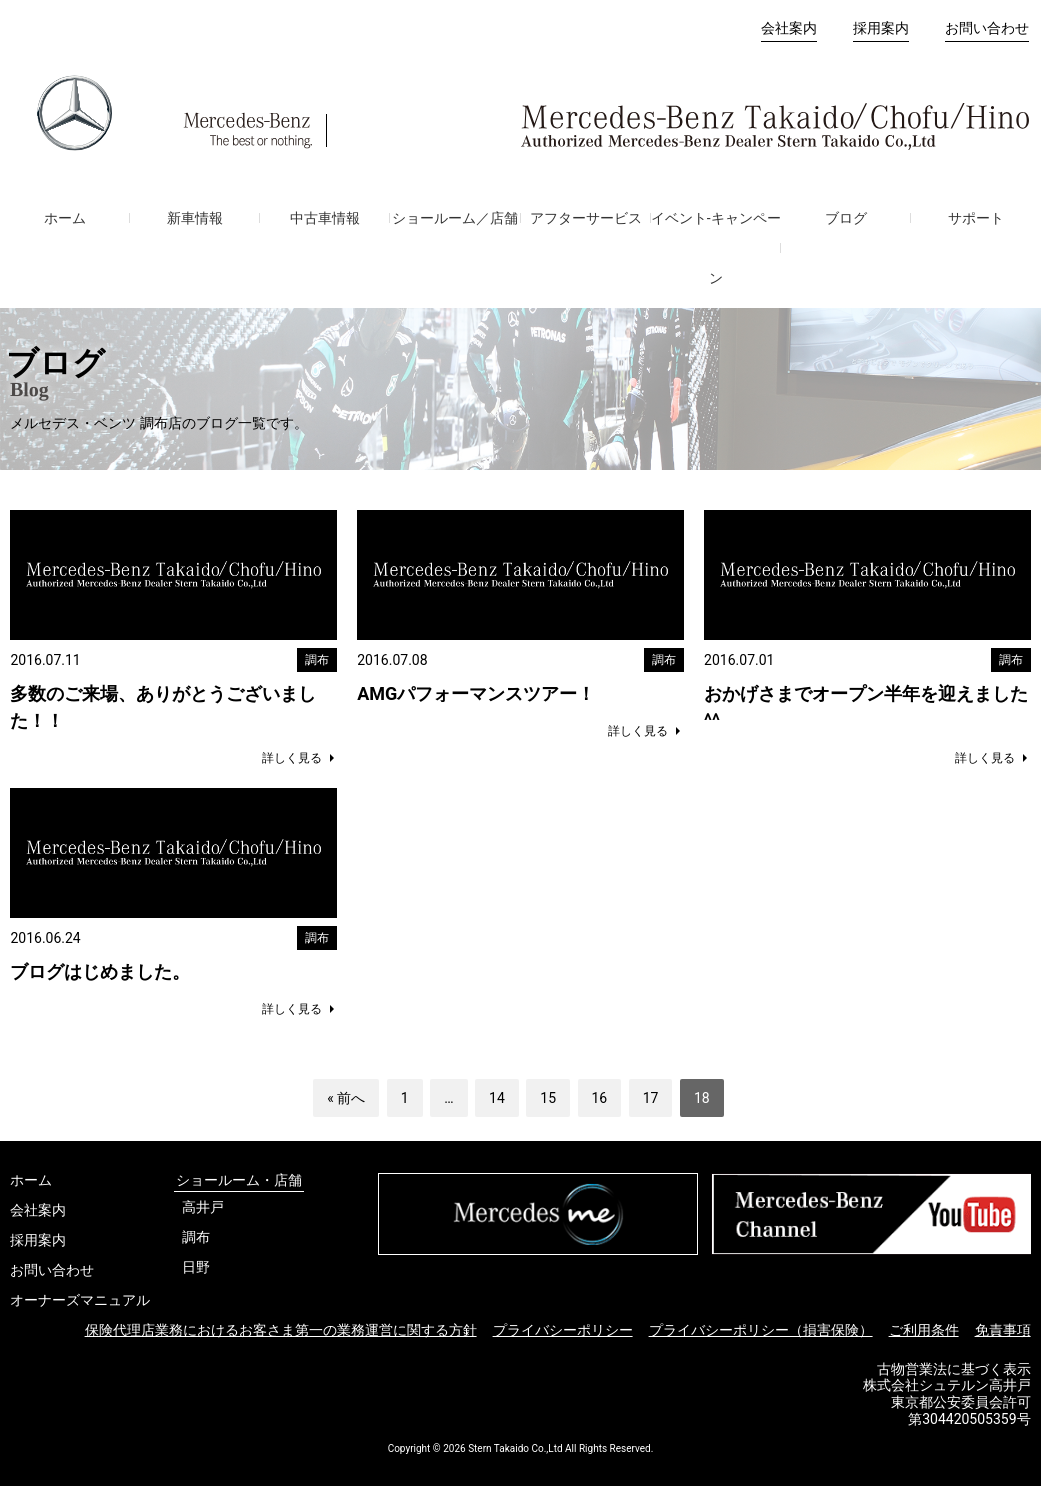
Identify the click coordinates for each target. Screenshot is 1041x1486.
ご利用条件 (924, 1330)
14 (497, 1098)
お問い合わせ (987, 28)
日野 (196, 1267)
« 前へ (346, 1098)
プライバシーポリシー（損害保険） (761, 1330)
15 (548, 1098)
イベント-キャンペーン (716, 248)
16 (600, 1098)
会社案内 (789, 28)
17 (651, 1098)
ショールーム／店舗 (455, 218)
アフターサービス (586, 218)
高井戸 (203, 1207)
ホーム (65, 218)
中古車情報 (325, 218)
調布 (196, 1237)
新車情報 (195, 218)
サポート (976, 218)
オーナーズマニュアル (80, 1300)
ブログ (846, 218)
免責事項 (1003, 1330)
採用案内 (881, 28)
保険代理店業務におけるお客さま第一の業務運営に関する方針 (281, 1330)
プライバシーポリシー (563, 1330)
